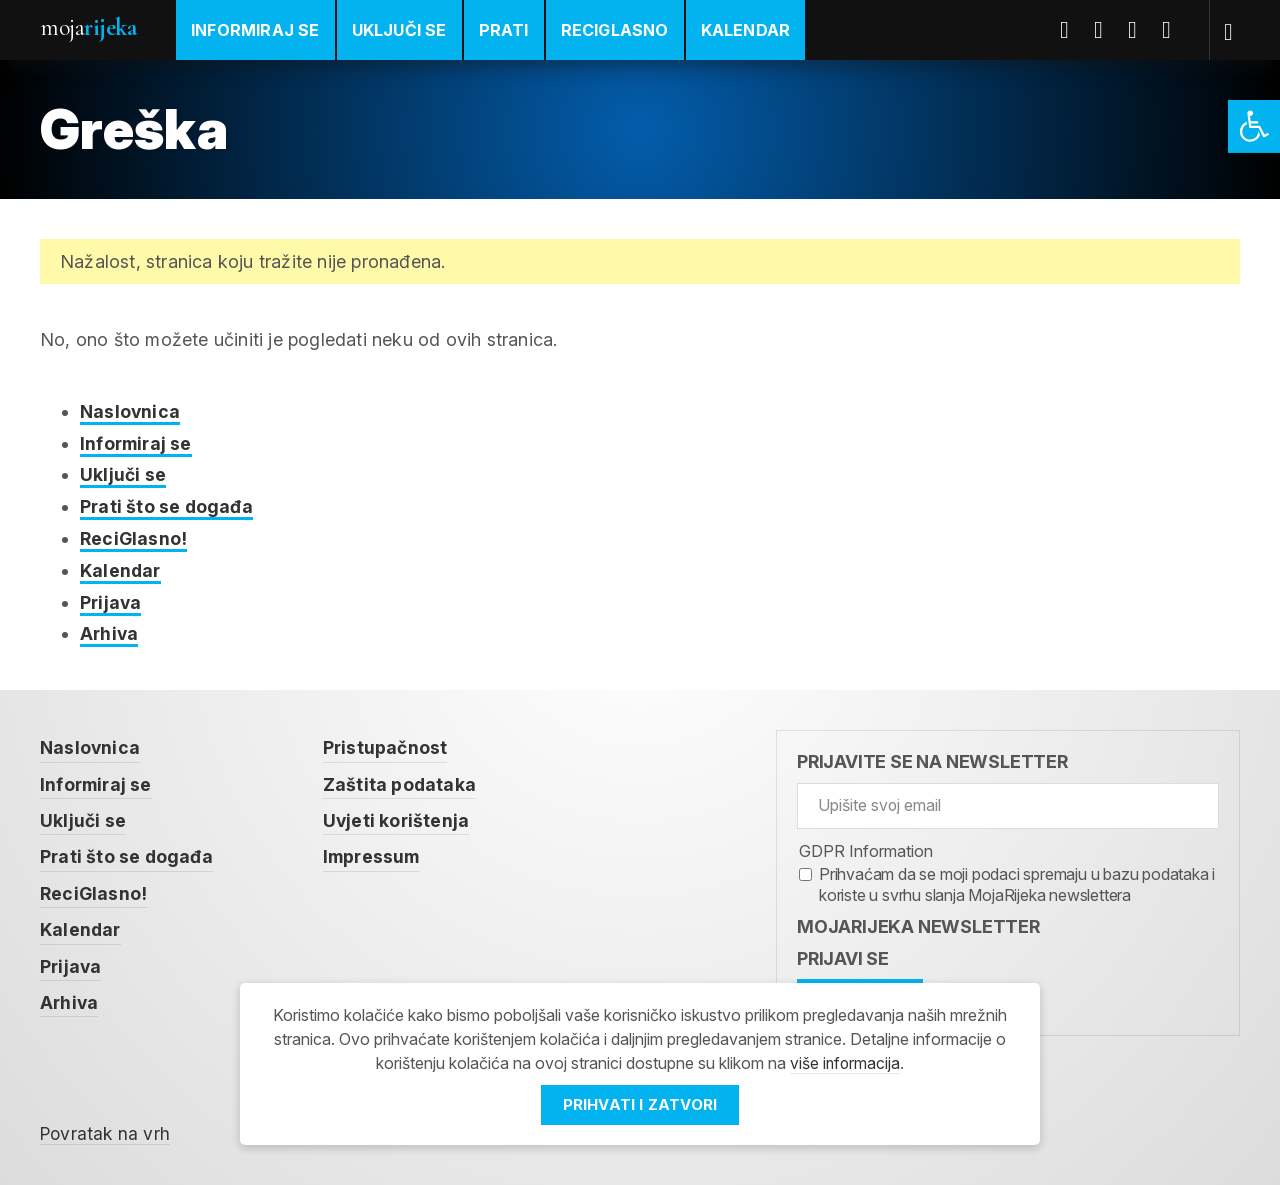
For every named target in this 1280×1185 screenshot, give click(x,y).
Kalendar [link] (746, 30)
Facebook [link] (1073, 30)
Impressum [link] (376, 853)
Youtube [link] (1141, 30)
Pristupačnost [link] (388, 745)
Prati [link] (504, 30)
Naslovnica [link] (130, 411)
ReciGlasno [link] (615, 30)
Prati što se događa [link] (167, 505)
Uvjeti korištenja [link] (399, 817)
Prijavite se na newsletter (932, 759)
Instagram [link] (1175, 30)
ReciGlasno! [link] (134, 537)
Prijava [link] (111, 600)
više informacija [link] (845, 1063)
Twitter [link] (1107, 30)
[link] (1254, 126)
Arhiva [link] (110, 631)
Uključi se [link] (399, 30)
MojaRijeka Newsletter (918, 923)
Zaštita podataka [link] (402, 781)
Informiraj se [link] (255, 30)
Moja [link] (88, 27)
